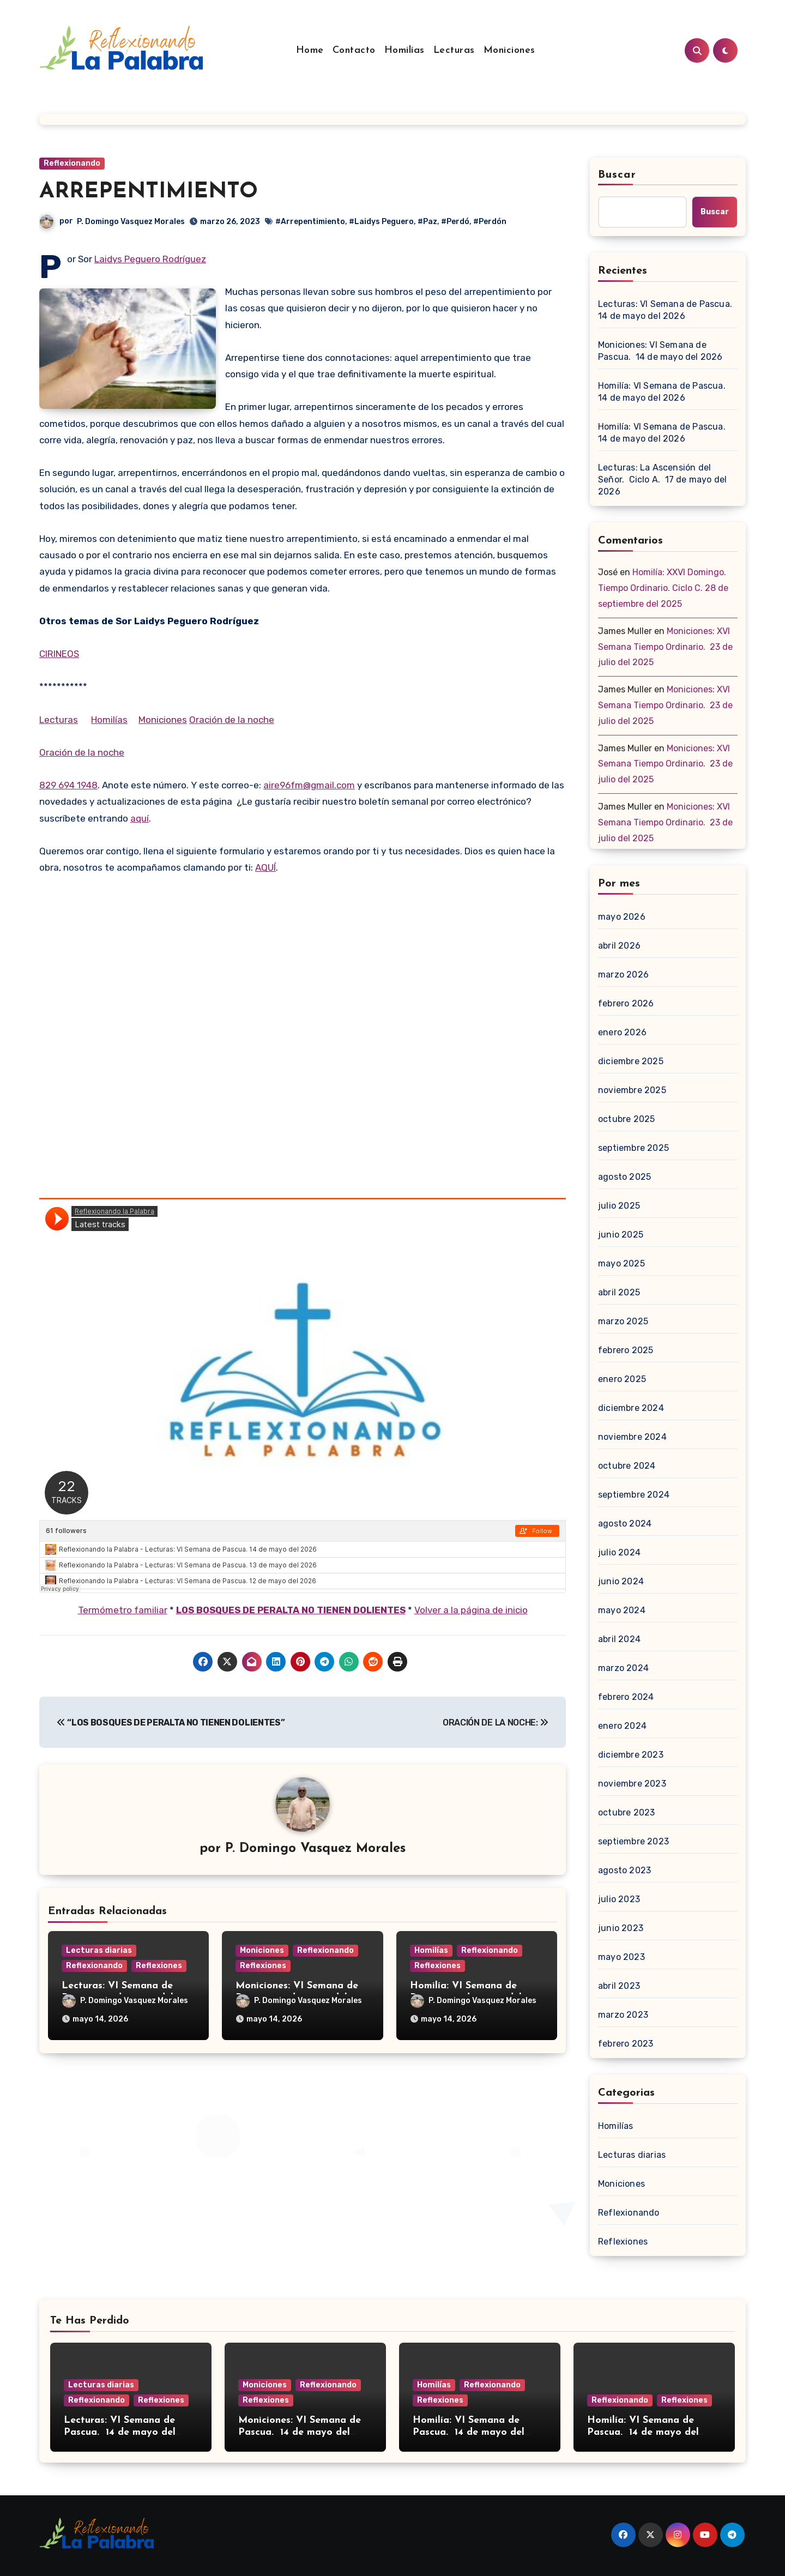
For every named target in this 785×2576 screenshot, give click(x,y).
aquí (139, 818)
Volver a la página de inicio (471, 1609)
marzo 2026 (623, 974)
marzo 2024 (623, 1668)
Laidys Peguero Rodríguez (150, 259)
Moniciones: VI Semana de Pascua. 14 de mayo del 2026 (660, 351)
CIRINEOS (59, 653)
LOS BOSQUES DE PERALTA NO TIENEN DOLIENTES (291, 1609)
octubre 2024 (626, 1466)
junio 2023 (620, 1928)
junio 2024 (621, 1581)
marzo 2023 (623, 2015)
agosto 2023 (624, 1870)
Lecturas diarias (99, 1950)
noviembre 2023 (632, 1783)
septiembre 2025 (633, 1148)
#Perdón (489, 221)
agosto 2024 (624, 1523)
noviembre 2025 (632, 1090)
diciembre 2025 (630, 1061)
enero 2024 (622, 1726)
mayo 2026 (621, 917)
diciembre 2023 (630, 1754)
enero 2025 (622, 1379)
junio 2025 (620, 1234)
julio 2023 (619, 1899)
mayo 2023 (621, 1957)
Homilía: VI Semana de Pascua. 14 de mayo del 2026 (663, 392)
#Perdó (455, 221)
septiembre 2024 (633, 1494)
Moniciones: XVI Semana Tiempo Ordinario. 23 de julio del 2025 (665, 647)
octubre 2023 (626, 1812)
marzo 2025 (623, 1321)
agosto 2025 (624, 1177)
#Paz (427, 221)
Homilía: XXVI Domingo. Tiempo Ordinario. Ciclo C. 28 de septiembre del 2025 (663, 588)
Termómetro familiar (122, 1609)
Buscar (617, 175)
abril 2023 (619, 1986)
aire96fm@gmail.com (309, 785)
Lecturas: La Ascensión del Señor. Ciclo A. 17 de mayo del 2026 (662, 479)
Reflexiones (159, 1965)
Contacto (354, 50)
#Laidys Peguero (381, 221)
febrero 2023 (625, 2043)
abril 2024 (619, 1639)
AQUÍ (265, 867)
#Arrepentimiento (310, 221)
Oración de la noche (231, 719)
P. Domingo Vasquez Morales (131, 221)
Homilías (404, 50)
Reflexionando (72, 163)
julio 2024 (619, 1552)
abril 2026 (619, 945)
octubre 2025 (626, 1119)
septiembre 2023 (633, 1841)
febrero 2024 (626, 1697)
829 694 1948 (68, 785)
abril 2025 (619, 1292)
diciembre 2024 (631, 1408)
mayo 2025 (621, 1263)
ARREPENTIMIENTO (148, 192)
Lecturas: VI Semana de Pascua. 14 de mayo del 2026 (666, 310)
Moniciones (509, 50)
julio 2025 (619, 1205)
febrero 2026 (626, 1003)
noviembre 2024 (632, 1437)
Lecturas (454, 50)
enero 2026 (622, 1032)
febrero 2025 (625, 1350)
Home (310, 50)
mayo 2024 (621, 1610)
